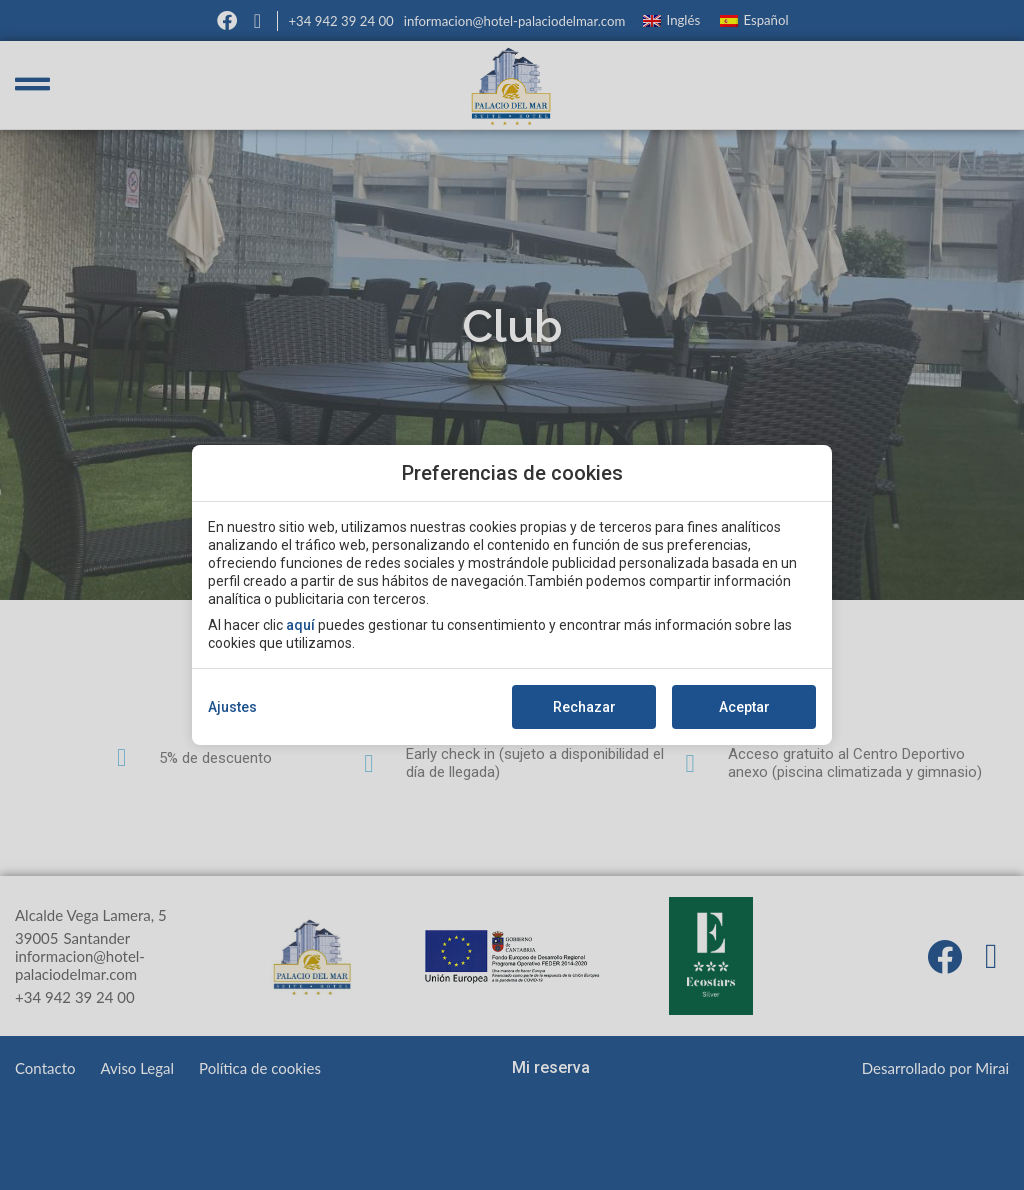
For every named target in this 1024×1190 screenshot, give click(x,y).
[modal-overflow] (512, 595)
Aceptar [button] (744, 707)
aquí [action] (300, 625)
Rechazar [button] (584, 707)
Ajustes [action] (232, 707)
